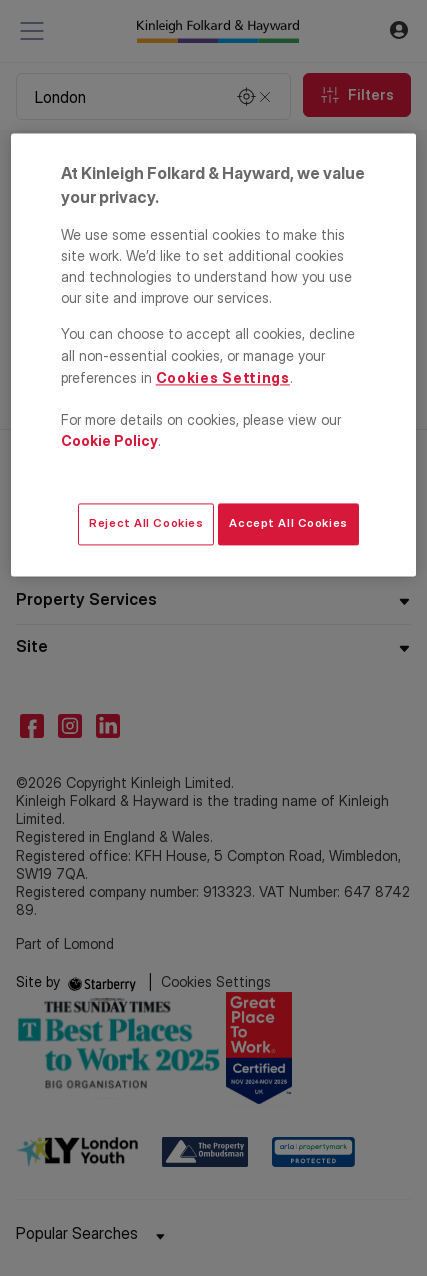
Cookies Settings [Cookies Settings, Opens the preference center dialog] (223, 377)
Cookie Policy (109, 440)
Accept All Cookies (288, 524)
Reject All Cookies (146, 524)
